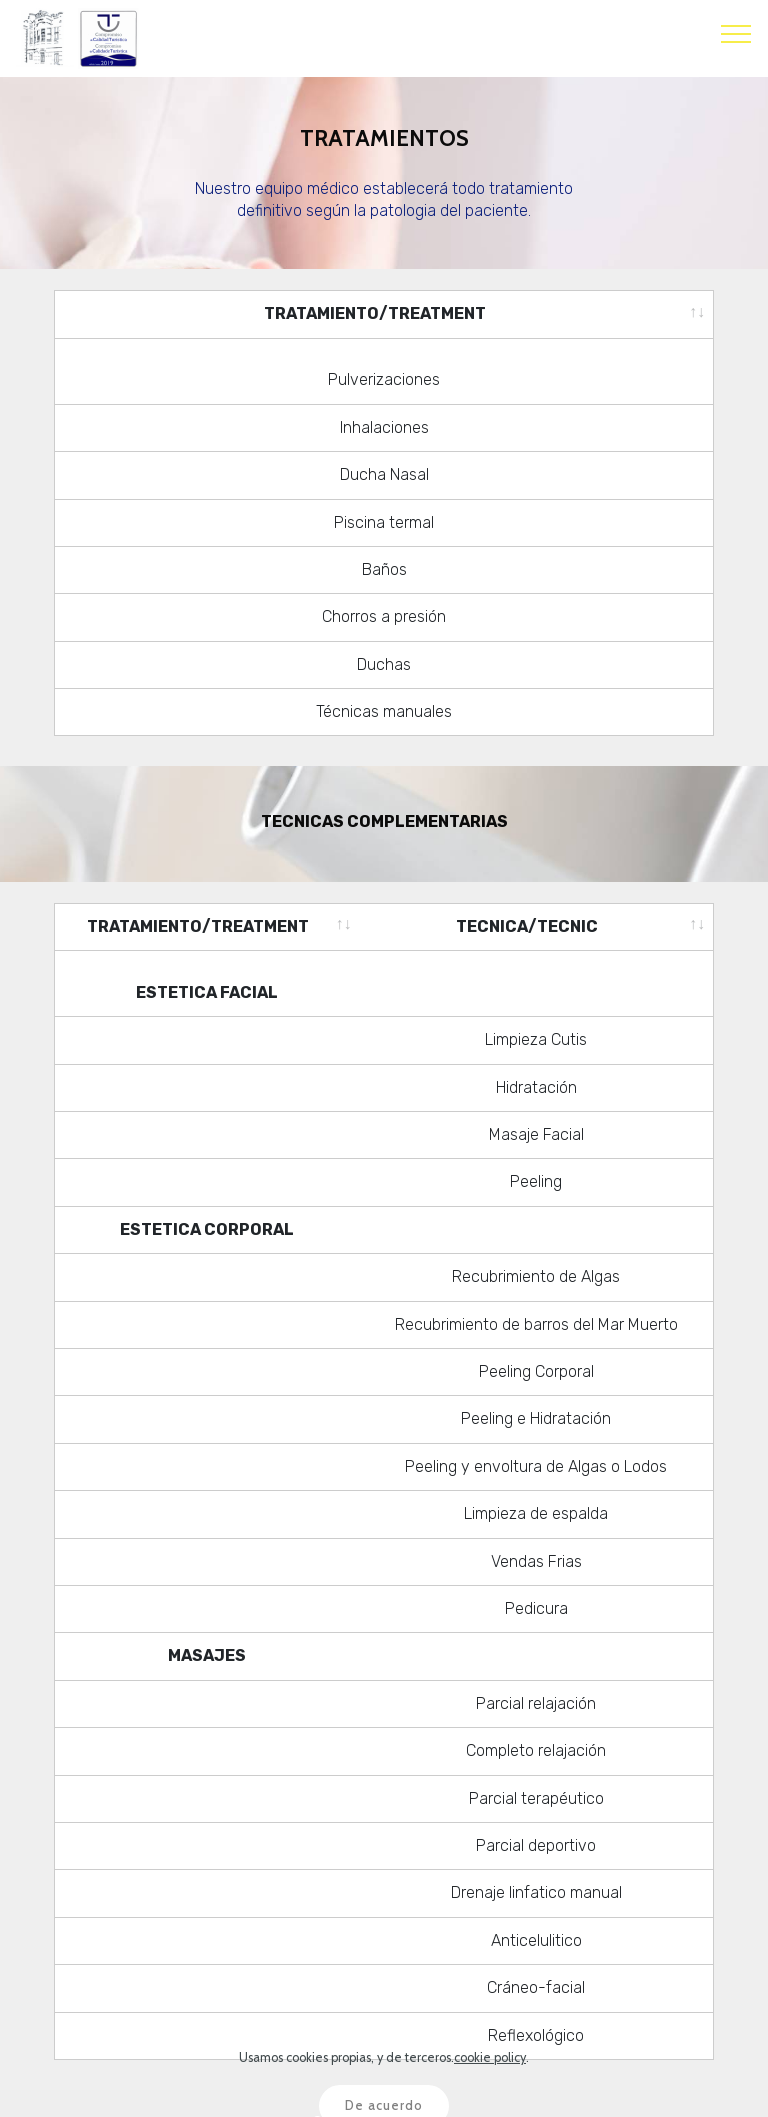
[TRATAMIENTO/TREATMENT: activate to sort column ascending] (384, 314)
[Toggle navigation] (736, 33)
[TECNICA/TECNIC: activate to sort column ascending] (536, 908)
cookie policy (490, 2092)
